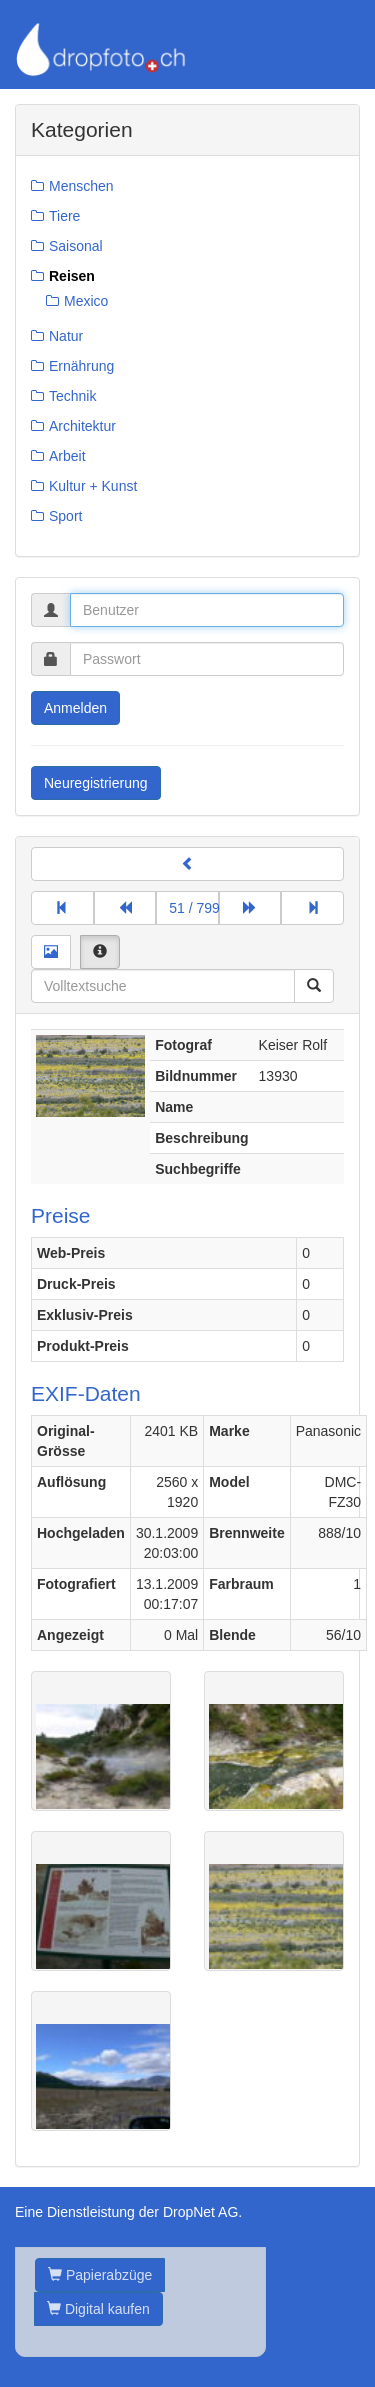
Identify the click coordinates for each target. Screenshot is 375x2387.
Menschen (81, 186)
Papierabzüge (100, 2275)
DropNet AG (200, 2212)
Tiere (64, 216)
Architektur (82, 426)
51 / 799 (194, 908)
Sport (65, 516)
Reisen (72, 276)
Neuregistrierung (96, 783)
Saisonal (76, 246)
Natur (66, 336)
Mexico (86, 301)
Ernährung (81, 366)
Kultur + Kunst (93, 486)
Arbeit (67, 456)
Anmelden (75, 708)
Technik (72, 396)
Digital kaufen (98, 2309)
